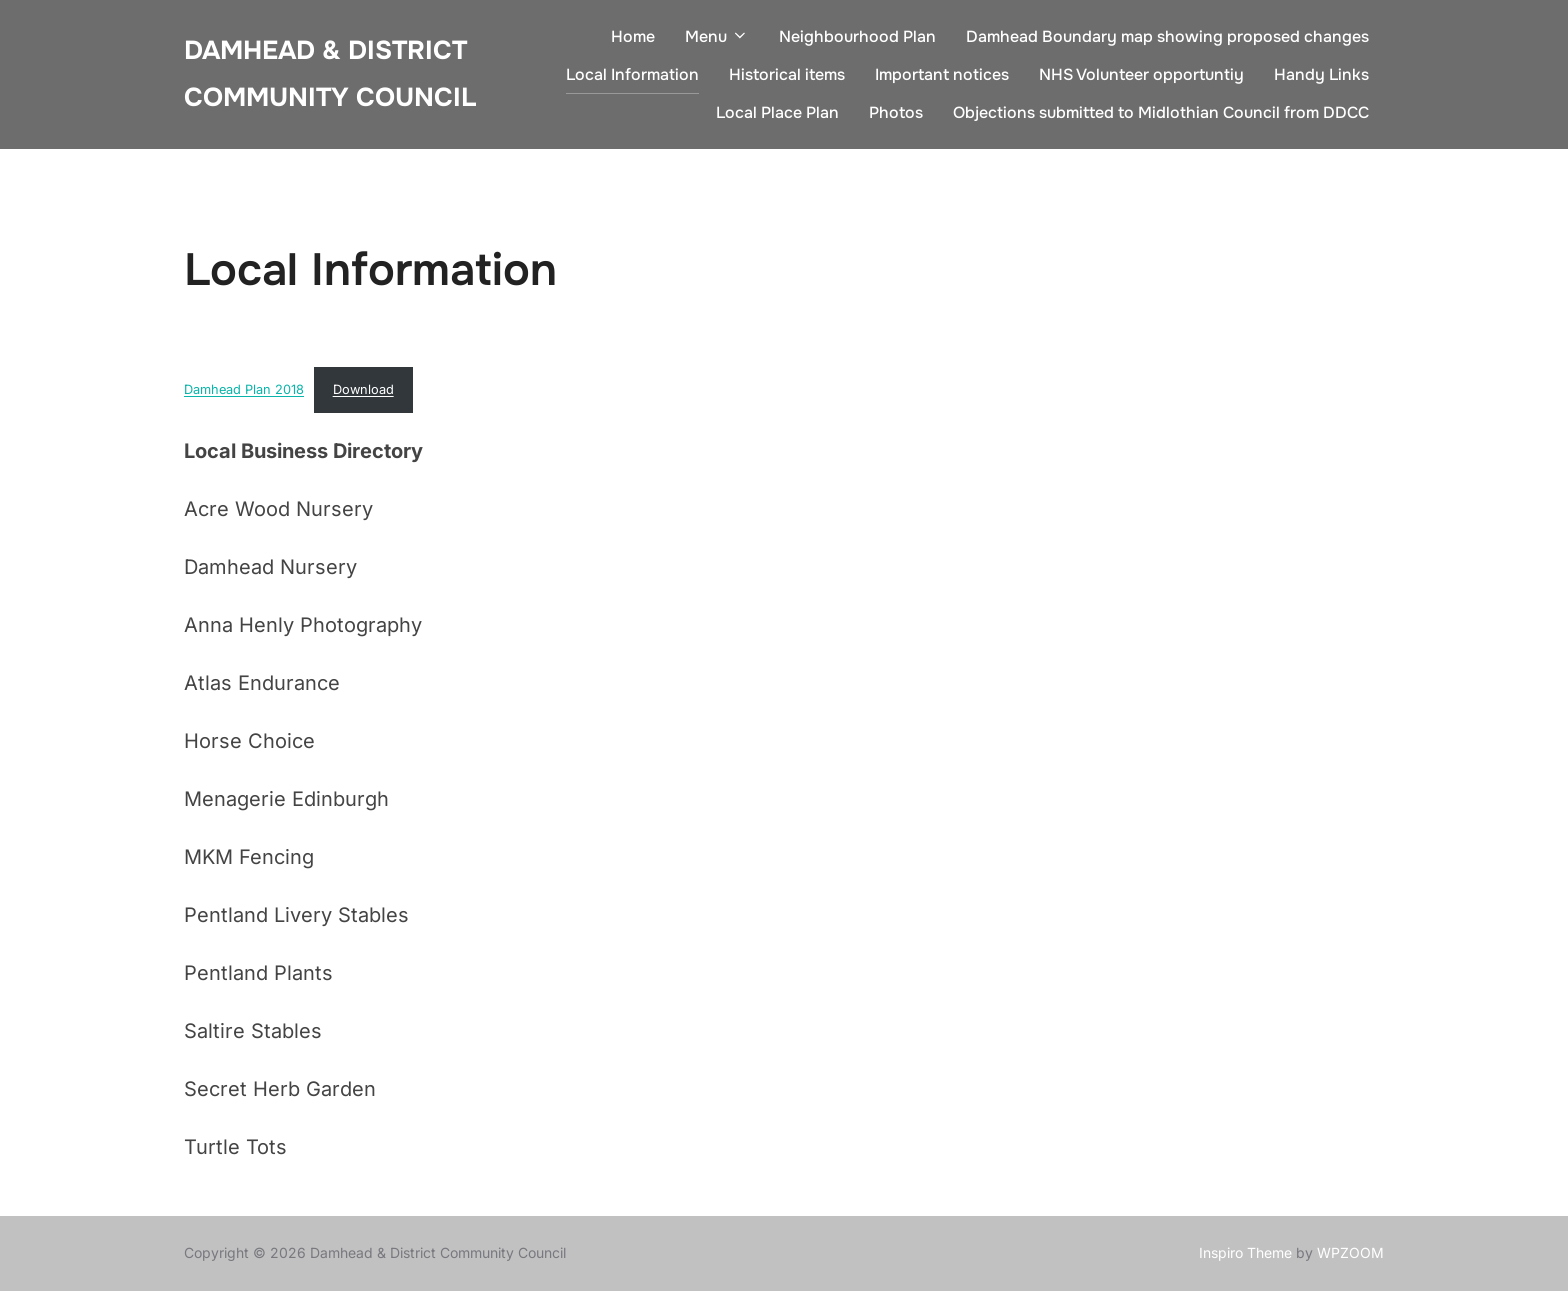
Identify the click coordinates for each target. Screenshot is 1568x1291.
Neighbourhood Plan (857, 36)
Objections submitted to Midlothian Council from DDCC (1161, 112)
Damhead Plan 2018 (244, 389)
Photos (896, 112)
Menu (717, 36)
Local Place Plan (777, 112)
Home (633, 36)
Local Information (632, 74)
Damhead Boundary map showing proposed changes (1167, 36)
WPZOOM (1350, 1252)
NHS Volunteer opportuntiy (1141, 74)
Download (363, 389)
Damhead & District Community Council (330, 74)
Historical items (787, 74)
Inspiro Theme (1245, 1252)
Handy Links (1321, 74)
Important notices (942, 74)
